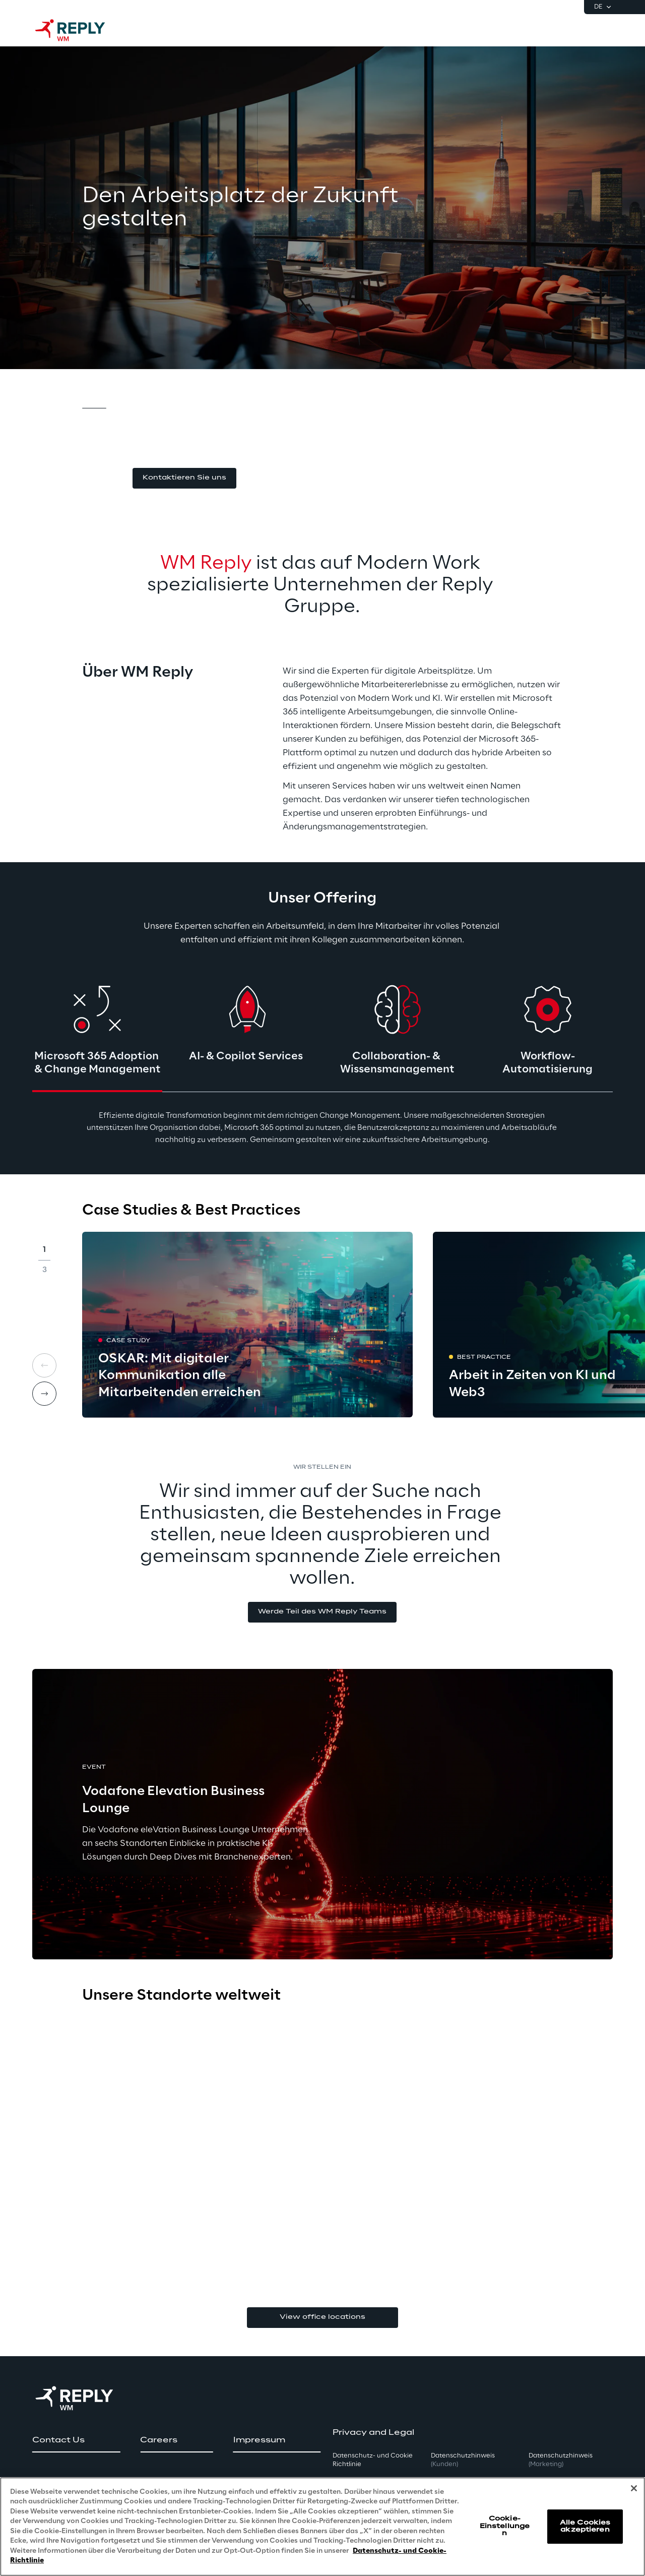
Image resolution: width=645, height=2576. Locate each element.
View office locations (322, 2317)
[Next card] (44, 1394)
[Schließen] (634, 2488)
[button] (184, 478)
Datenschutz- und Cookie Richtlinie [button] (373, 2460)
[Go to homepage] (80, 30)
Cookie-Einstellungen (505, 2526)
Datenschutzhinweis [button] (463, 2460)
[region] (322, 2526)
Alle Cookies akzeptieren (585, 2526)
